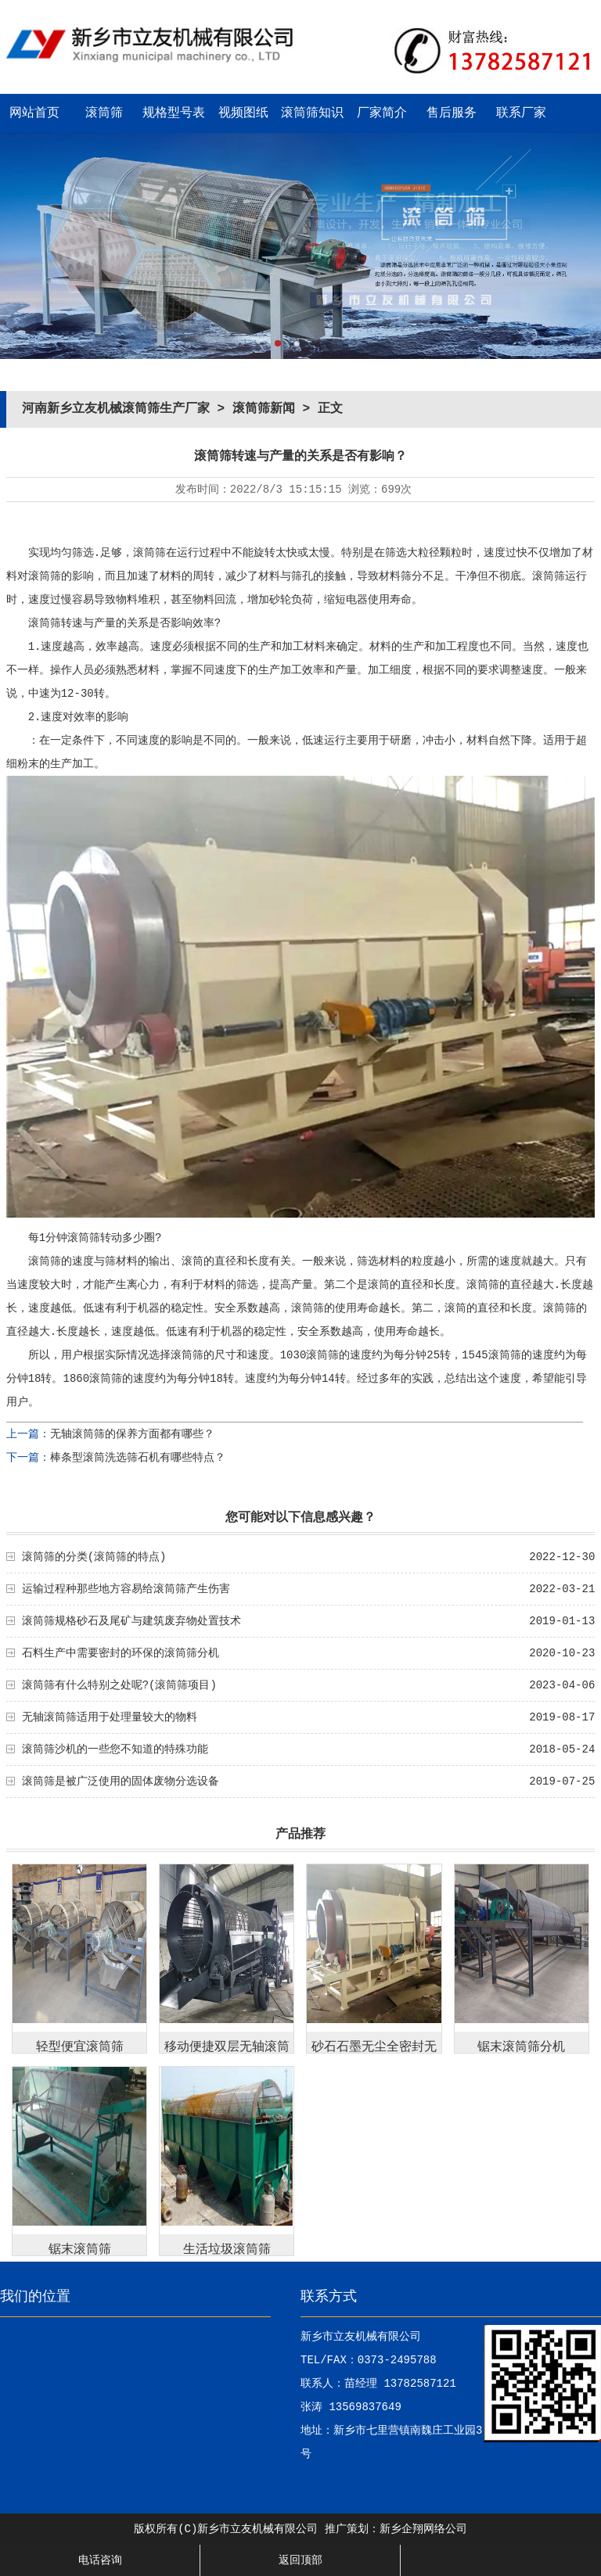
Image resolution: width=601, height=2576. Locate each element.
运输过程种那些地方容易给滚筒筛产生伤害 (126, 1589)
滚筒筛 (104, 113)
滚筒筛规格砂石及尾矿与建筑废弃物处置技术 (131, 1621)
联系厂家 (521, 113)
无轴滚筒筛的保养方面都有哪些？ (132, 1434)
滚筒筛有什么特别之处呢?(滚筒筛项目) (119, 1685)
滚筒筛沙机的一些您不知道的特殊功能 (115, 1749)
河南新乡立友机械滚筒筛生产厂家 (116, 409)
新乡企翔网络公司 (423, 2529)
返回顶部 (300, 2560)
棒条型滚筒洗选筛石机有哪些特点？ (137, 1457)
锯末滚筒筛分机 (521, 2047)
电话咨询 (100, 2560)
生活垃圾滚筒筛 (227, 2250)
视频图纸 (243, 113)
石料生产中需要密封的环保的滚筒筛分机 (120, 1653)
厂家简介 (382, 113)
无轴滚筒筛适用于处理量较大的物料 (109, 1717)
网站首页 (34, 113)
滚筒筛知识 (312, 113)
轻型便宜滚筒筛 (80, 2047)
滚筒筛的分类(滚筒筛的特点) (94, 1557)
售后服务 (451, 113)
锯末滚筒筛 (80, 2250)
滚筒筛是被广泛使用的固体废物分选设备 (120, 1781)
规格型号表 (173, 113)
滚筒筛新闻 (263, 409)
